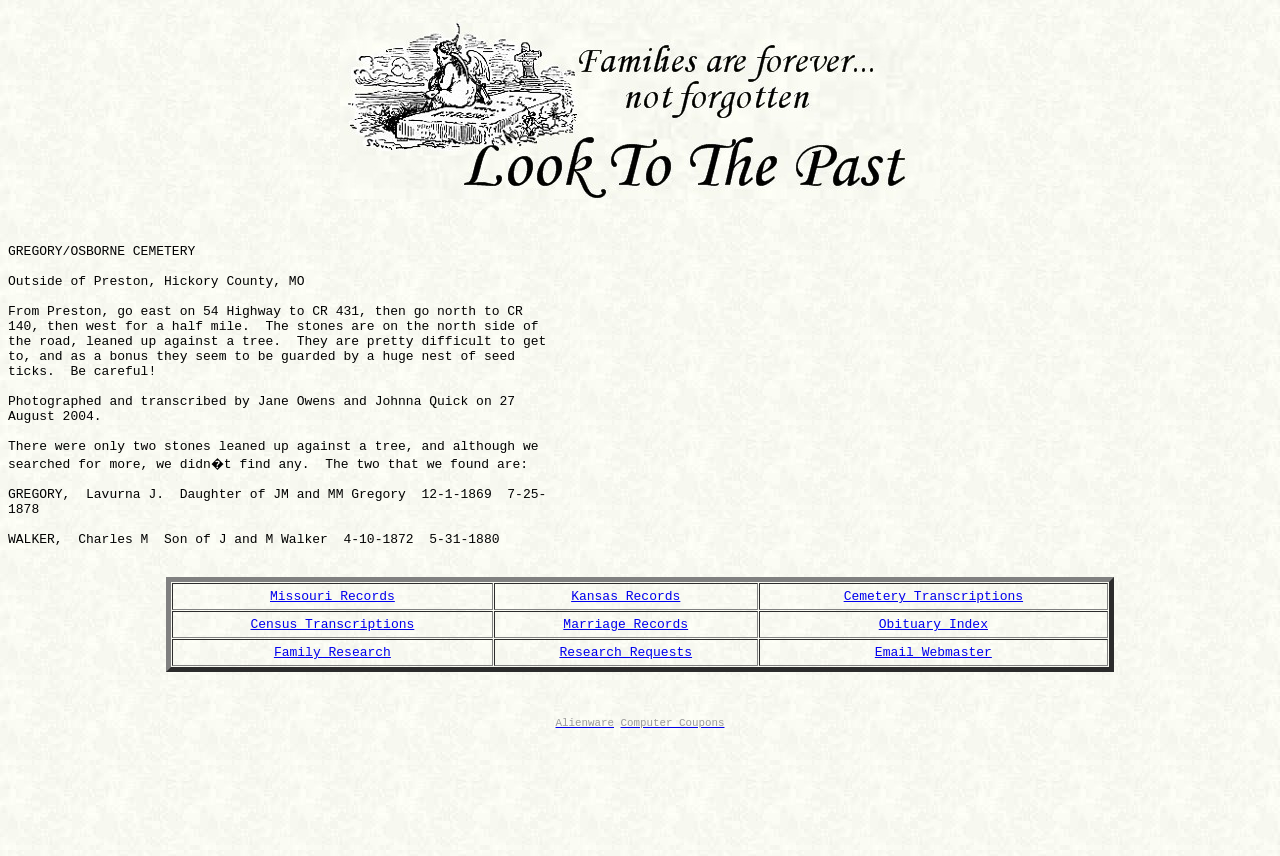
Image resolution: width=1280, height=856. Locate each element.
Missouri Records (332, 673)
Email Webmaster (933, 735)
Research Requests (625, 735)
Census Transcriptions (333, 704)
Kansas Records (625, 673)
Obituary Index (933, 704)
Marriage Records (625, 704)
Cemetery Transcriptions (933, 673)
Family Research (332, 735)
